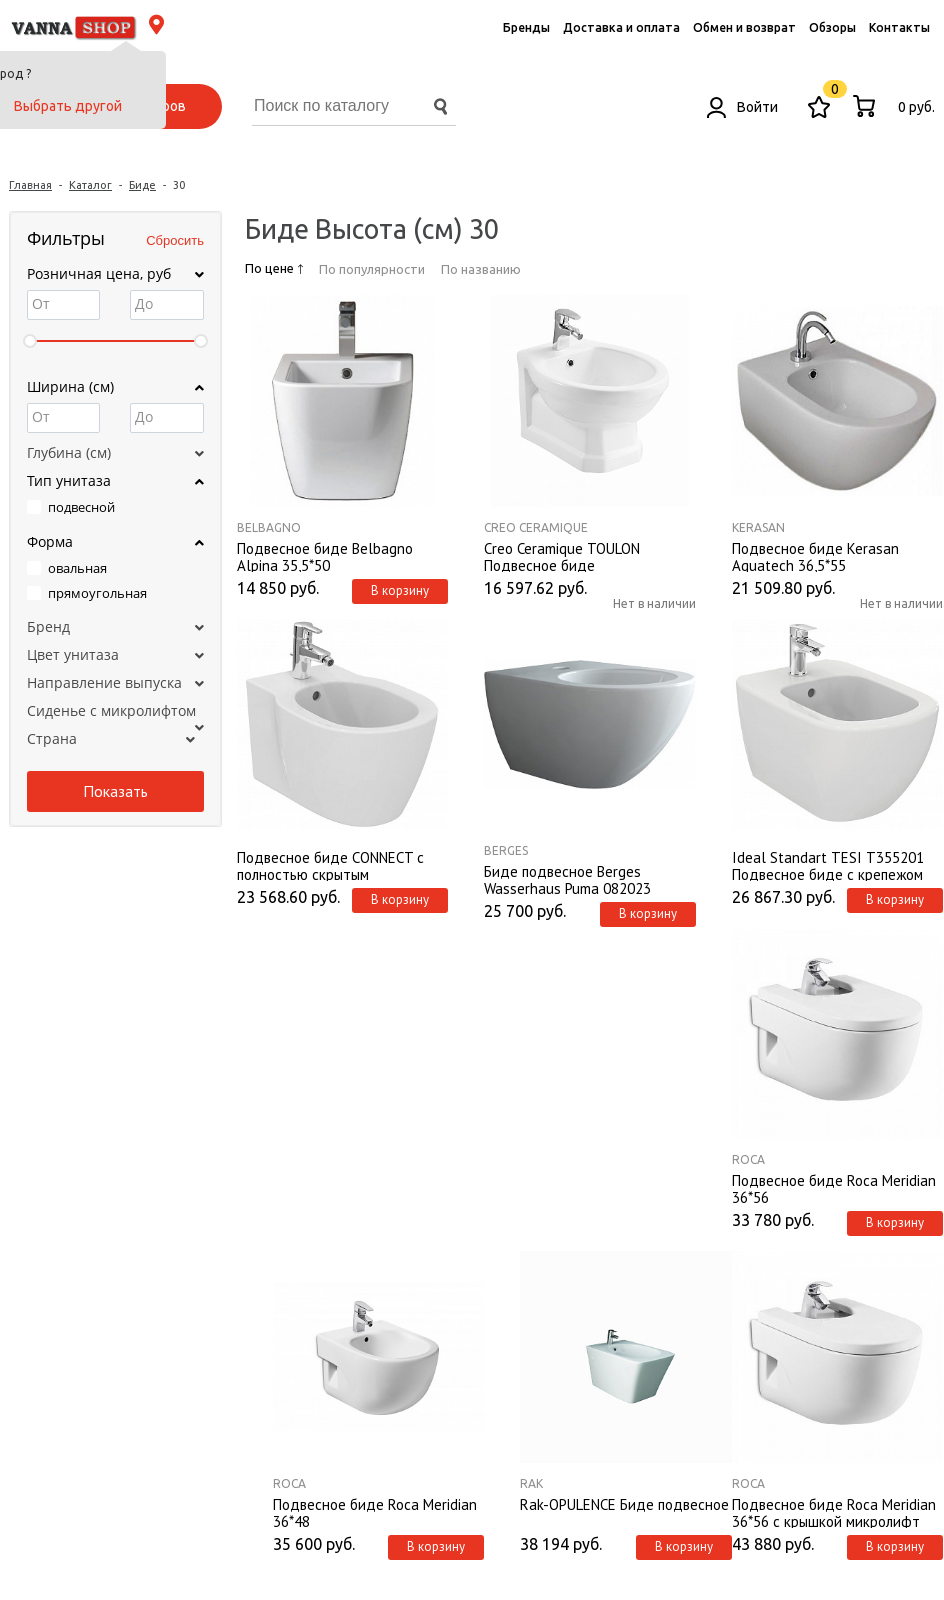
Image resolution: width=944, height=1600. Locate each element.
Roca (748, 1159)
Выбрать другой (68, 106)
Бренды (526, 27)
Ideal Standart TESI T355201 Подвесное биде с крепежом (828, 865)
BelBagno (269, 527)
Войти (742, 107)
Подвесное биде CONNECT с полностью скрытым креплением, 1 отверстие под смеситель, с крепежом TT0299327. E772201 (334, 865)
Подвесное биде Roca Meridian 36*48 (375, 1512)
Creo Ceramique (536, 527)
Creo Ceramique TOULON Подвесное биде (562, 556)
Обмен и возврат (744, 27)
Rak (531, 1483)
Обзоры (832, 27)
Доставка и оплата (621, 27)
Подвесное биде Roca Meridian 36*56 (834, 1188)
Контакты (899, 27)
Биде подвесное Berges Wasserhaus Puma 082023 (567, 879)
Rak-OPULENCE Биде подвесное (624, 1505)
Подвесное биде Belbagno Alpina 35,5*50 (325, 556)
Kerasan (758, 527)
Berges (506, 850)
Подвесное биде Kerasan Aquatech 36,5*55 (815, 556)
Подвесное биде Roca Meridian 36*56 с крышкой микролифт (834, 1512)
